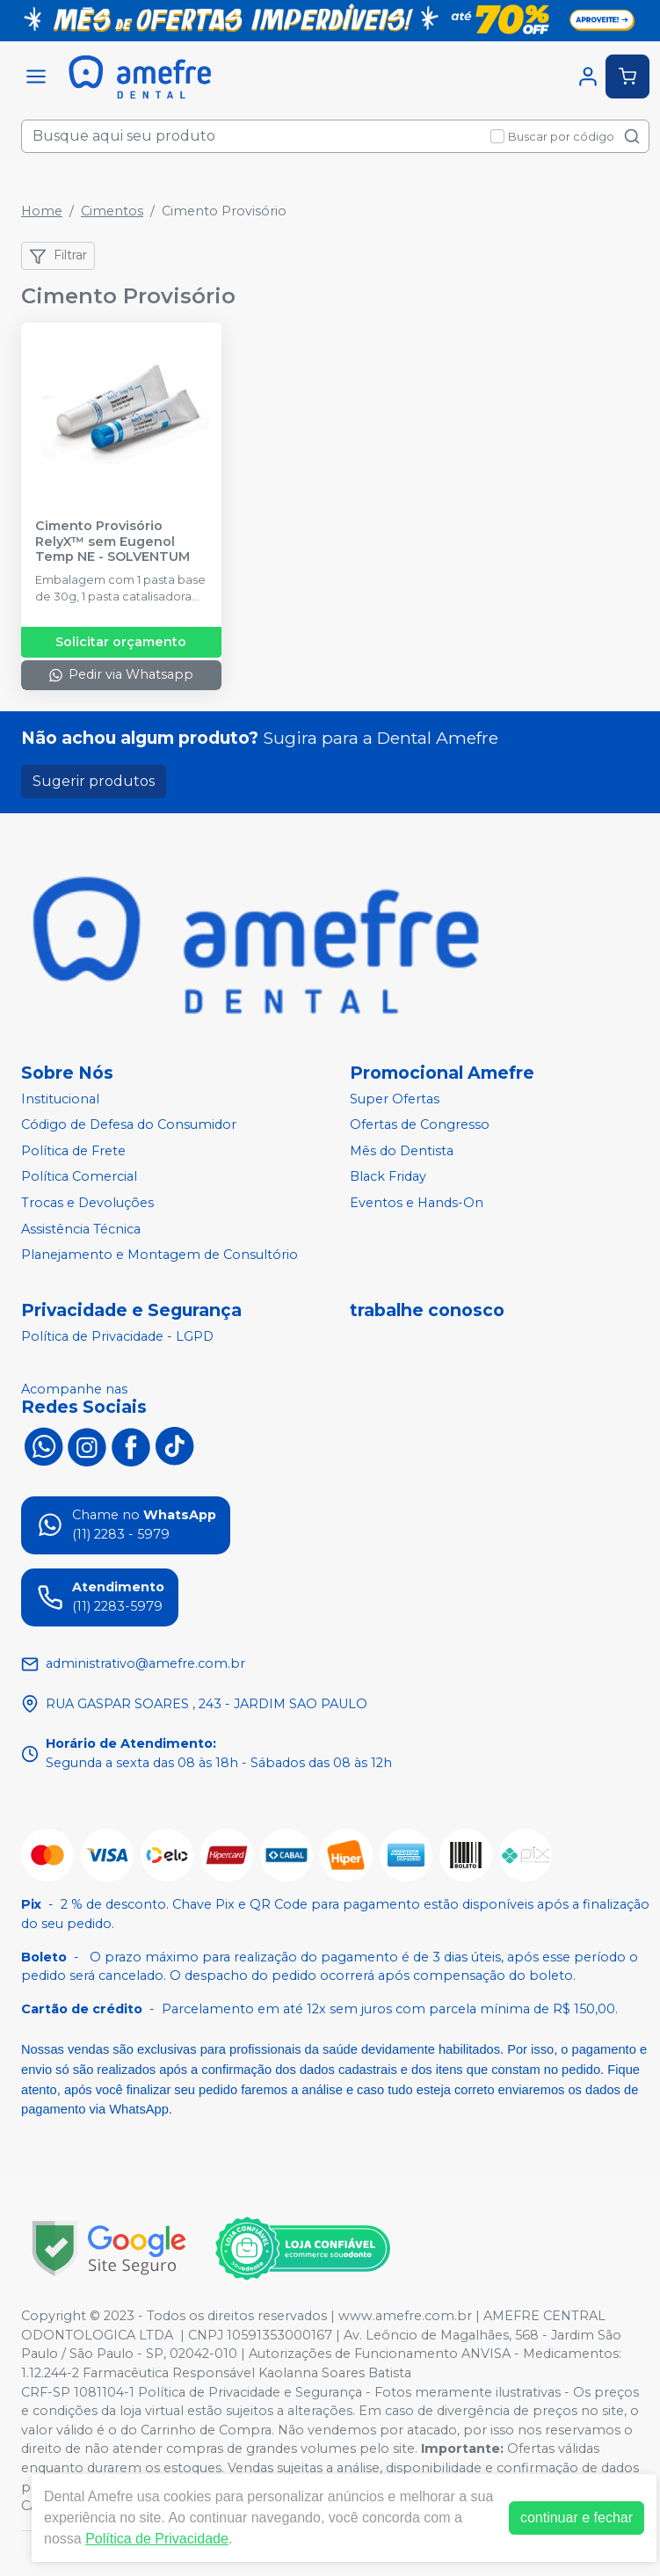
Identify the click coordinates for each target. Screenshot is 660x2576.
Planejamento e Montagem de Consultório (159, 1255)
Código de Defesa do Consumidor (128, 1124)
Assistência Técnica (81, 1229)
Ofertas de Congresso (420, 1124)
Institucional (60, 1099)
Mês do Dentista (401, 1151)
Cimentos (112, 211)
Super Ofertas (394, 1099)
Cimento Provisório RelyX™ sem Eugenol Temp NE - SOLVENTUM (112, 541)
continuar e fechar (576, 2517)
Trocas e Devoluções (87, 1203)
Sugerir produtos (94, 781)
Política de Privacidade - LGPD (117, 1336)
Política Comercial (79, 1177)
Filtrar (58, 256)
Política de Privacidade (156, 2538)
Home (41, 211)
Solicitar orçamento (120, 642)
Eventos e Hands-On (416, 1203)
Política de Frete (73, 1151)
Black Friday (388, 1177)
